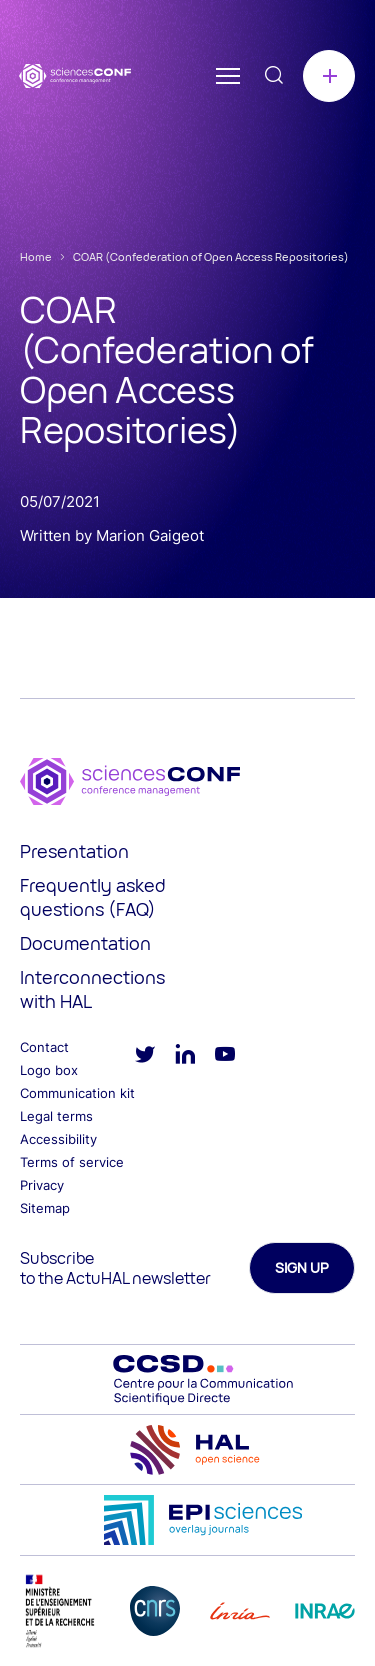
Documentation (85, 943)
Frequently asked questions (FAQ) (93, 897)
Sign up (302, 1267)
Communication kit (77, 1093)
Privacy (42, 1185)
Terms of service (72, 1162)
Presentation (74, 851)
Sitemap (45, 1208)
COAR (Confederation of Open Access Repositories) (211, 256)
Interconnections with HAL (92, 989)
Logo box (49, 1070)
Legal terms (56, 1116)
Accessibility (58, 1139)
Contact (44, 1047)
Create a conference (329, 76)
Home (36, 256)
